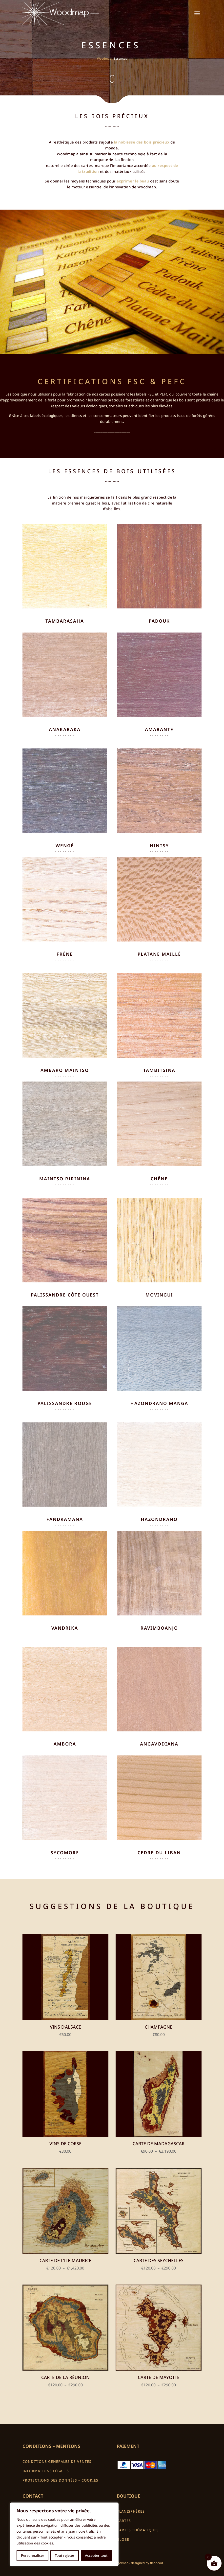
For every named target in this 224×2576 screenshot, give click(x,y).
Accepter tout (96, 2555)
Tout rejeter (64, 2555)
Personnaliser (32, 2555)
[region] (64, 2534)
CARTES (124, 2520)
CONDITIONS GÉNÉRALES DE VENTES (56, 2461)
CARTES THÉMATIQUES (138, 2530)
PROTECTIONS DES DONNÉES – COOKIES (60, 2480)
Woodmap (104, 58)
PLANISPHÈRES (131, 2511)
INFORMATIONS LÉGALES (45, 2470)
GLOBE (123, 2539)
